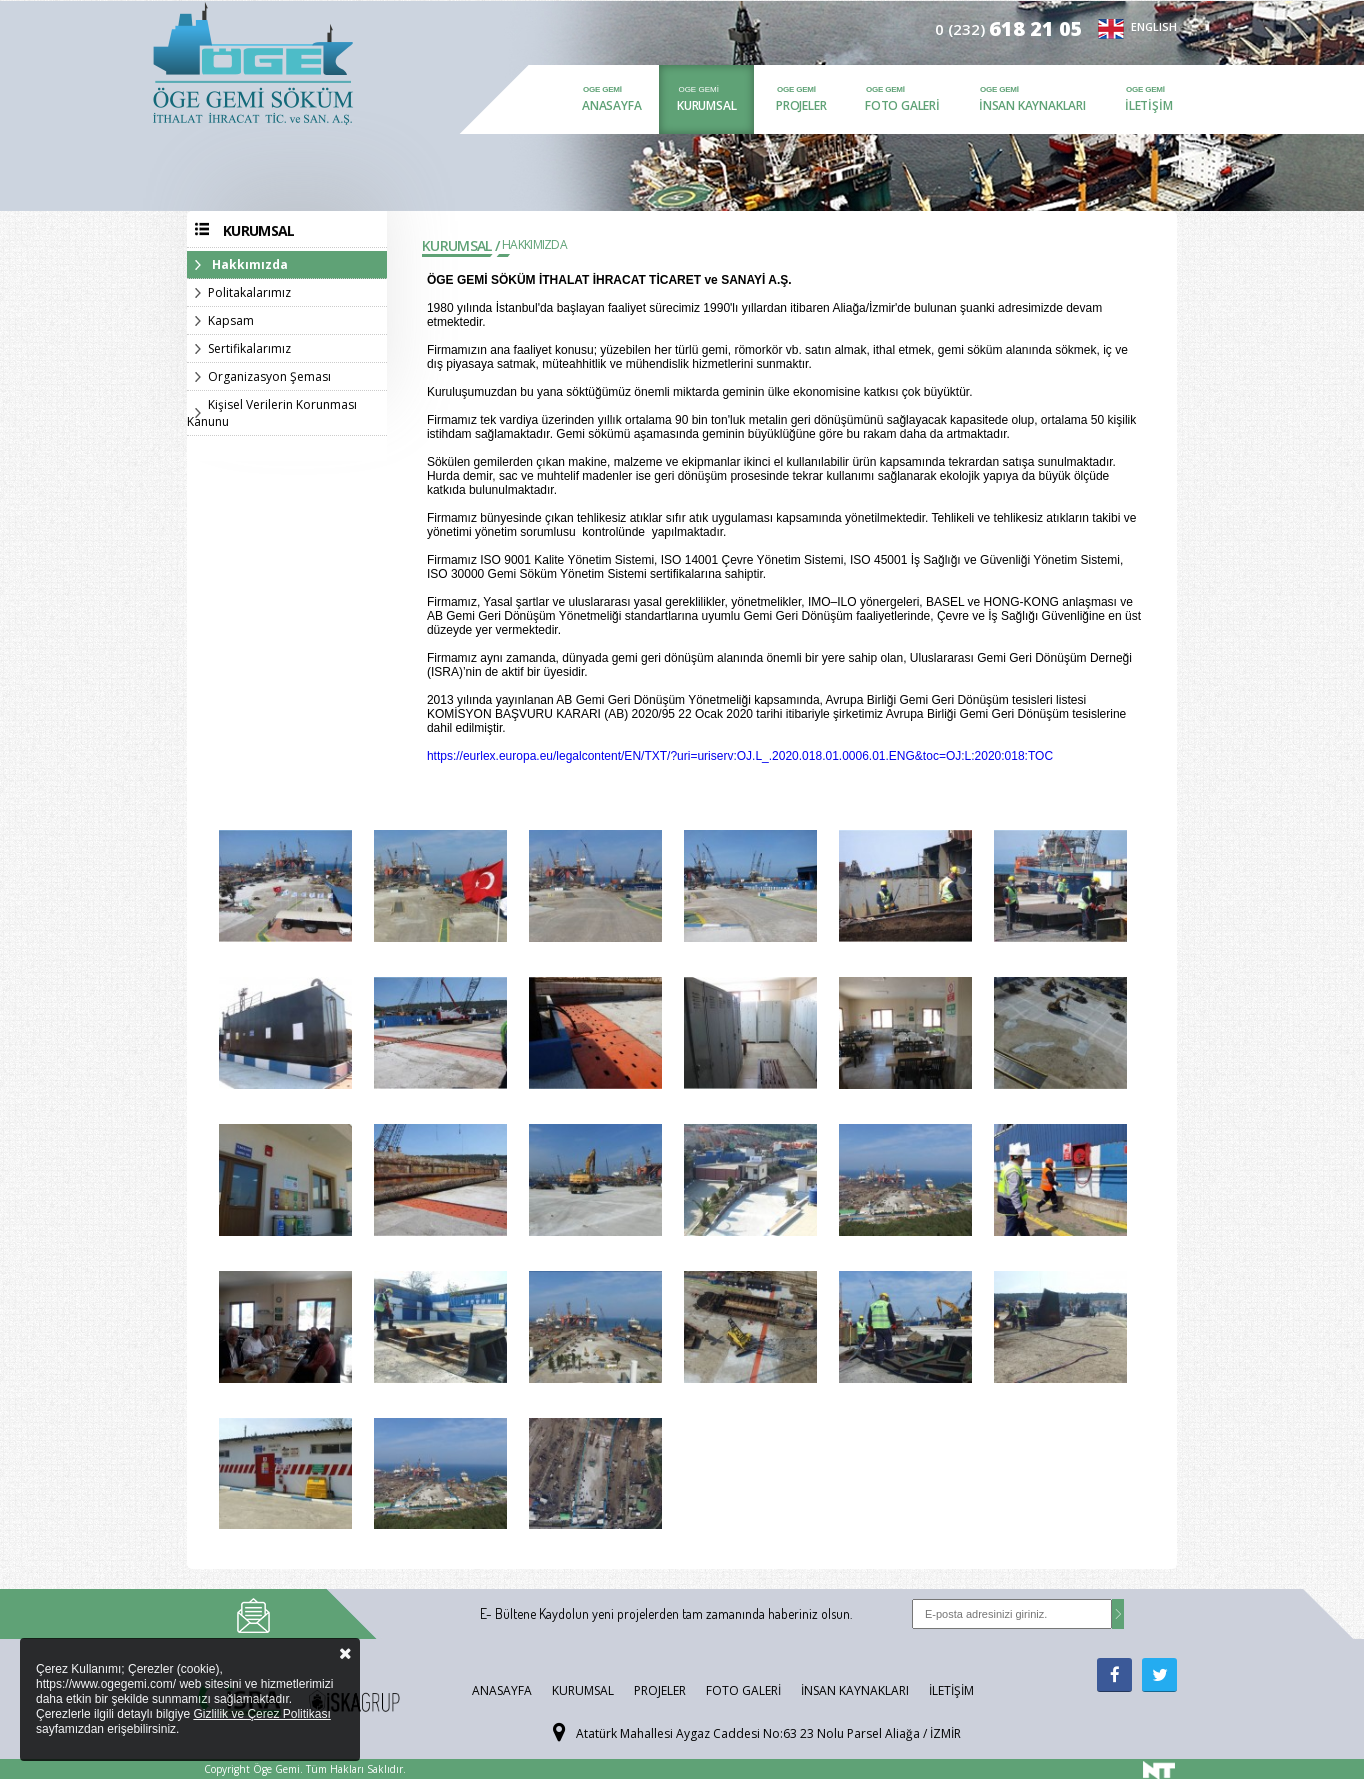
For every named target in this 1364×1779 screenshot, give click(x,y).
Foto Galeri (902, 105)
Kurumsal (706, 105)
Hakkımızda (250, 264)
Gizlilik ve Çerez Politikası (261, 1714)
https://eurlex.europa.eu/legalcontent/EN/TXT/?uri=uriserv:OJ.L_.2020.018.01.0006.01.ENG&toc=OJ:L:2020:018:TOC (740, 756)
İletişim (1148, 105)
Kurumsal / (460, 245)
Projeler (801, 105)
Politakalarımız (249, 292)
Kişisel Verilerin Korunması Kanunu (272, 413)
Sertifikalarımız (249, 348)
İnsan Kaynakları (1032, 105)
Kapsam (231, 320)
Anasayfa (611, 105)
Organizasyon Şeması (269, 376)
